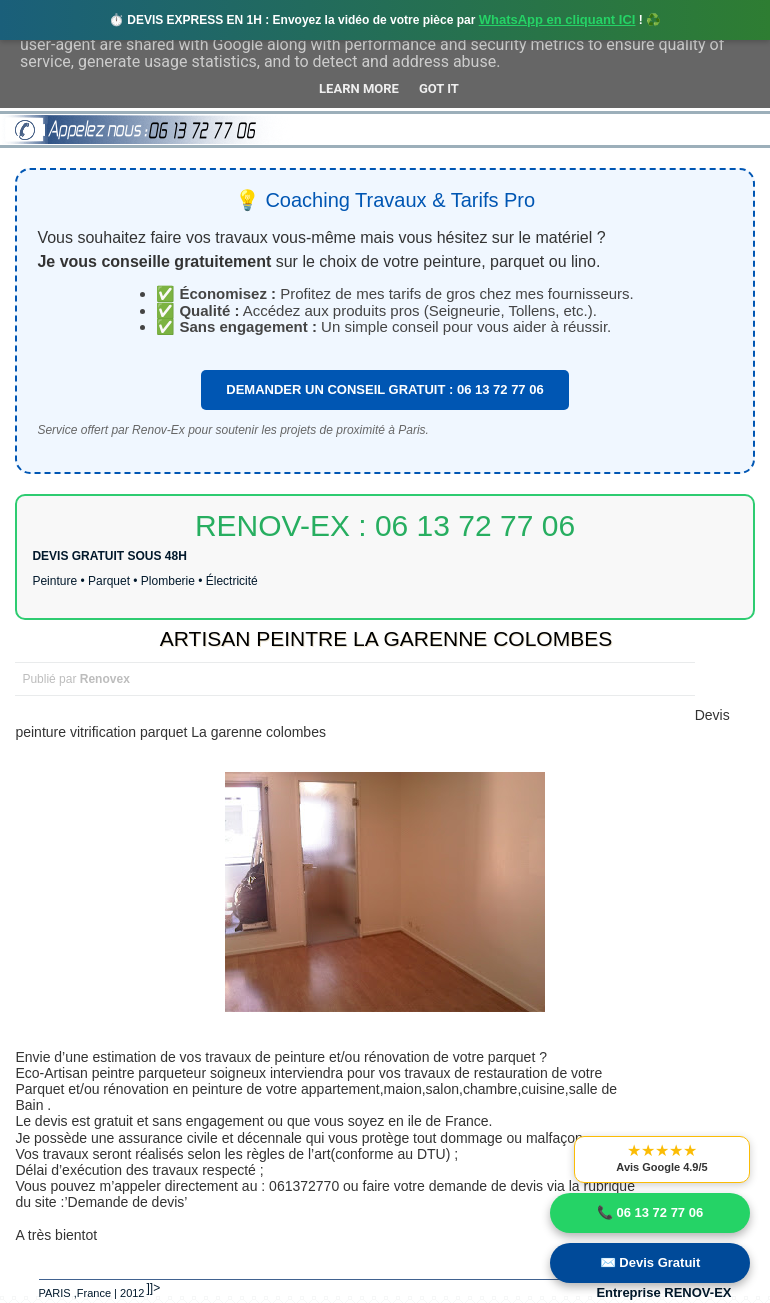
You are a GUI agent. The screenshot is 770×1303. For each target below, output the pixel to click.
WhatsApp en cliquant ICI (557, 19)
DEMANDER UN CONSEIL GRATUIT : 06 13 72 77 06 (384, 389)
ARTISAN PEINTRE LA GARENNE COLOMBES (386, 638)
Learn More (359, 88)
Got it (439, 88)
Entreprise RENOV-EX (663, 1292)
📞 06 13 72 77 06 (650, 1212)
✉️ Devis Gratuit (650, 1262)
